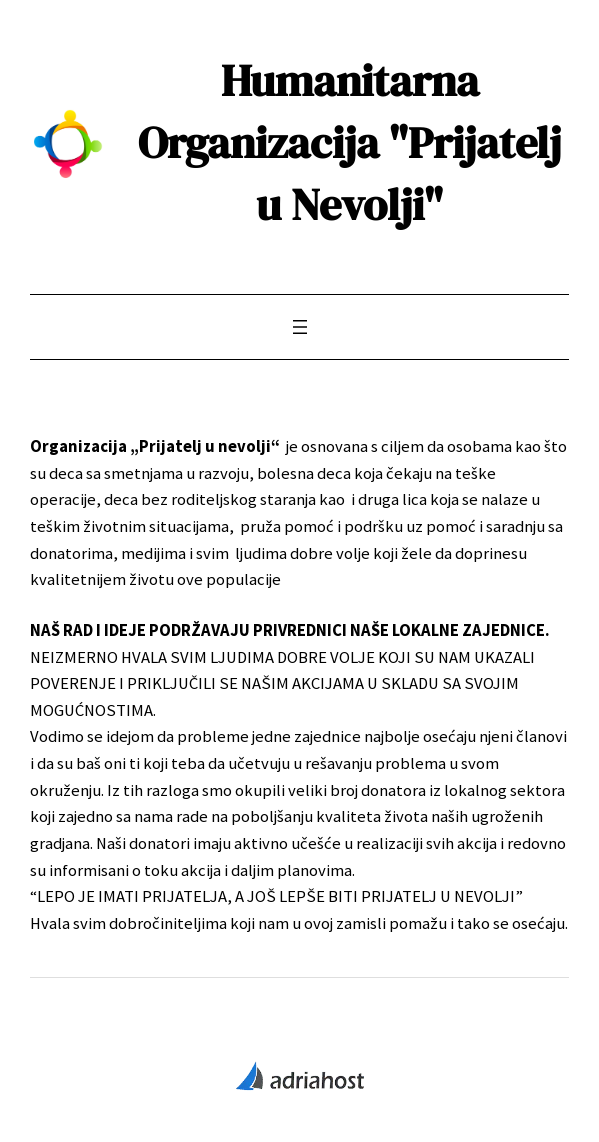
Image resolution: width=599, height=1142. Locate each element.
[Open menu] (300, 327)
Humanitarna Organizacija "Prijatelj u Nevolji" (349, 142)
